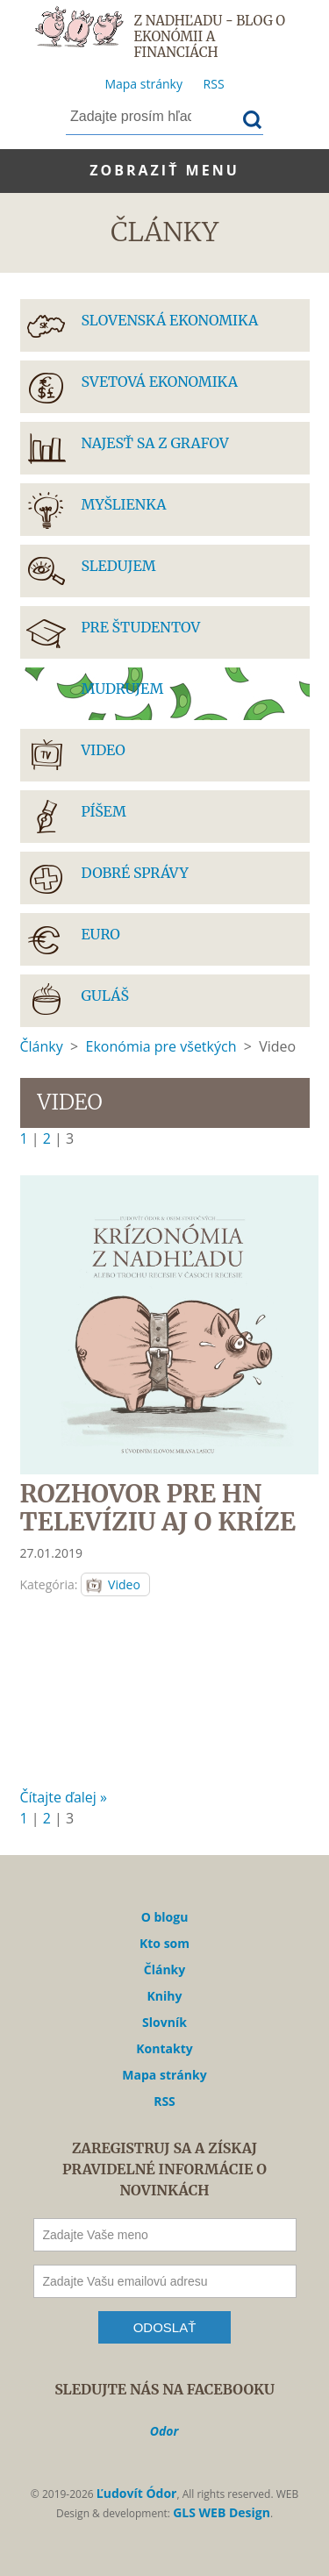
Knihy (164, 1995)
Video (124, 1584)
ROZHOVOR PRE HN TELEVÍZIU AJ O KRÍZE (158, 1508)
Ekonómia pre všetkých (161, 1046)
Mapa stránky (143, 83)
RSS (214, 83)
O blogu (165, 1917)
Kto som (164, 1943)
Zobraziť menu (164, 170)
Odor (164, 2431)
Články (41, 1046)
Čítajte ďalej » (63, 1797)
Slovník (164, 2022)
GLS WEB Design (221, 2512)
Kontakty (164, 2048)
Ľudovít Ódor (137, 2493)
